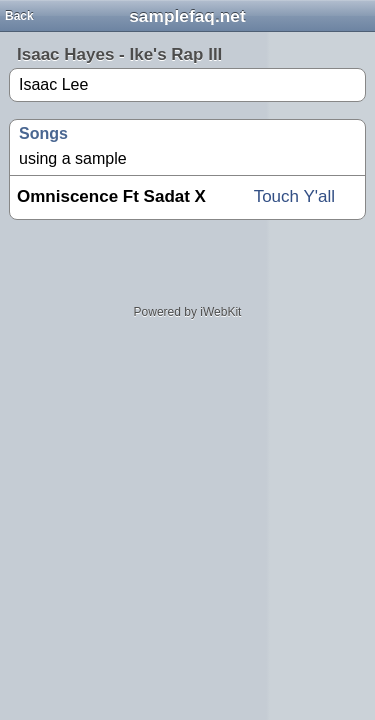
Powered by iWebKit (188, 312)
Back (19, 16)
